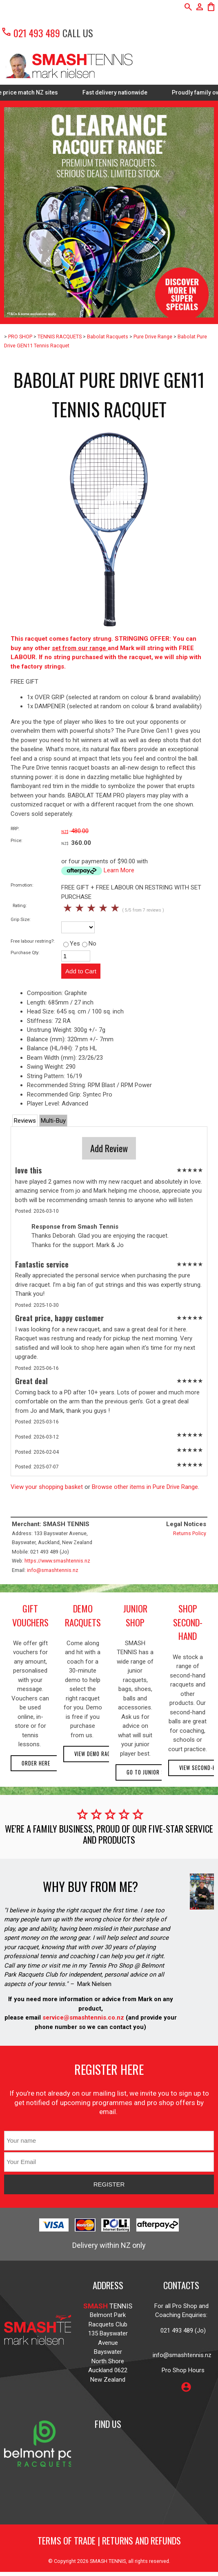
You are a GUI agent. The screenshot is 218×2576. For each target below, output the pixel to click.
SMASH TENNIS (108, 2561)
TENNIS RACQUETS (60, 336)
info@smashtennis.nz (52, 1570)
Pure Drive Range (152, 336)
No (89, 943)
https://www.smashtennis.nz (57, 1561)
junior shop (135, 1615)
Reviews (25, 1120)
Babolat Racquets (107, 336)
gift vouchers (30, 1615)
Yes (71, 943)
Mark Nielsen (94, 1984)
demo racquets (83, 1615)
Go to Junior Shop (150, 1772)
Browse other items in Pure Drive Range (145, 1487)
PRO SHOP (20, 336)
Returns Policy (189, 1533)
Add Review (109, 1148)
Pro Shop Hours (181, 2370)
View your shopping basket (47, 1487)
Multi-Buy (53, 1120)
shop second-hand (187, 1622)
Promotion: (22, 885)
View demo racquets (100, 1754)
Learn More (119, 870)
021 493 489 (30, 32)
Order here (36, 1763)
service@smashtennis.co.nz (82, 2017)
